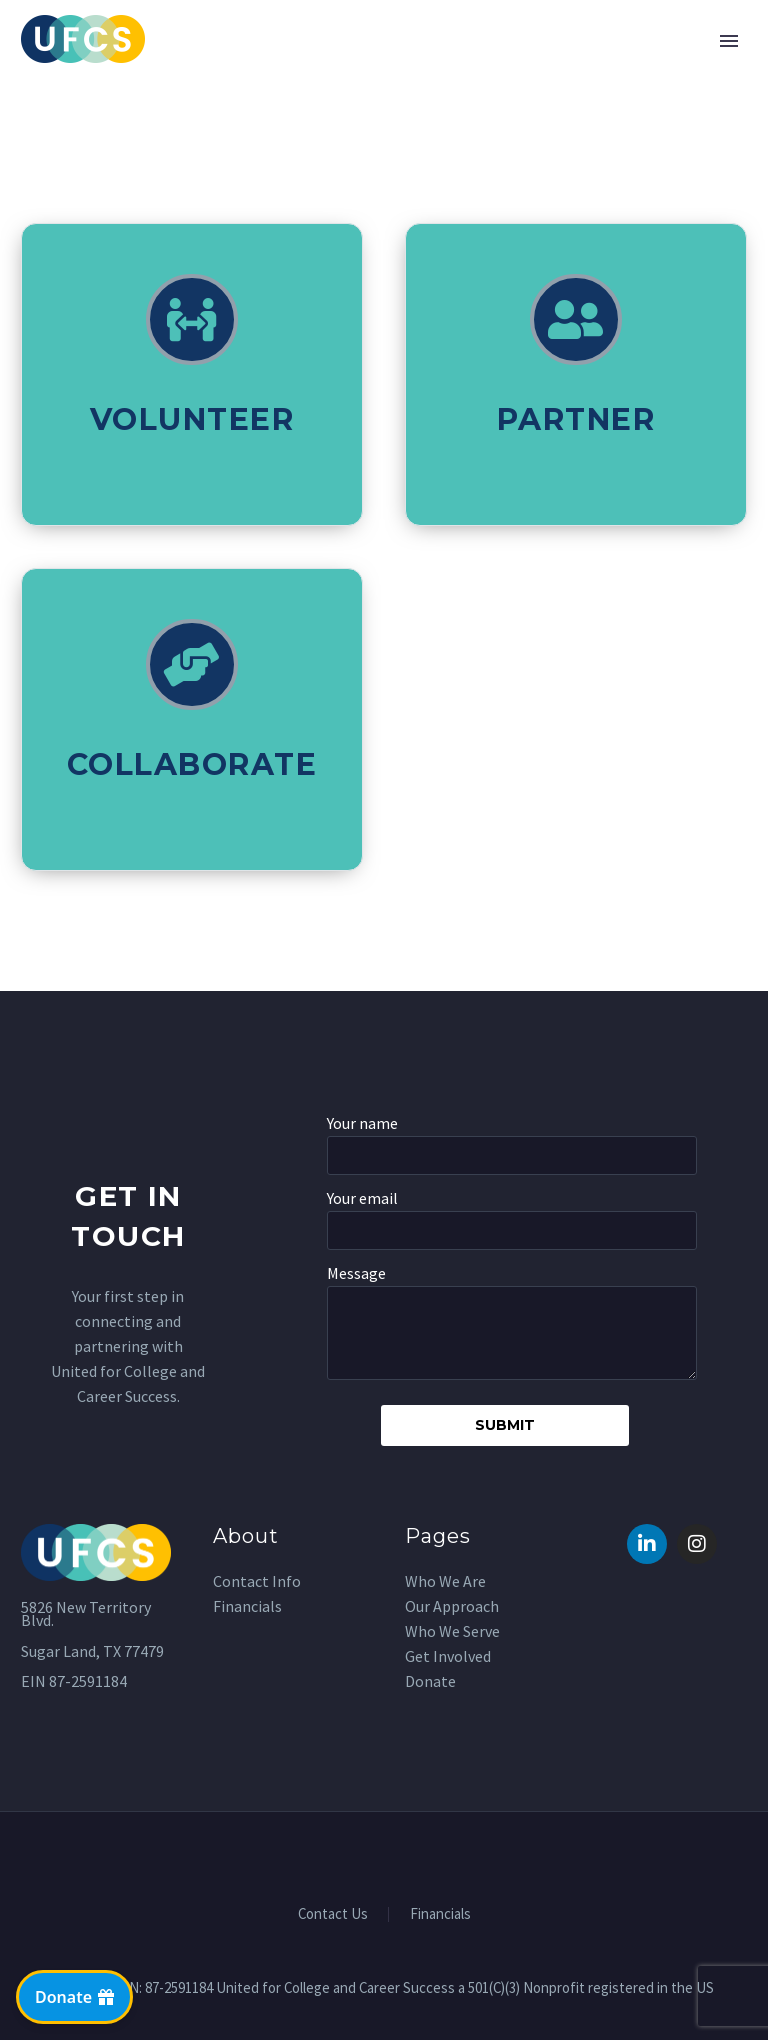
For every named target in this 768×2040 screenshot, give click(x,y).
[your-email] (512, 1230)
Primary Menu (729, 41)
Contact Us (333, 1914)
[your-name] (512, 1155)
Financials (440, 1914)
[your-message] (512, 1333)
